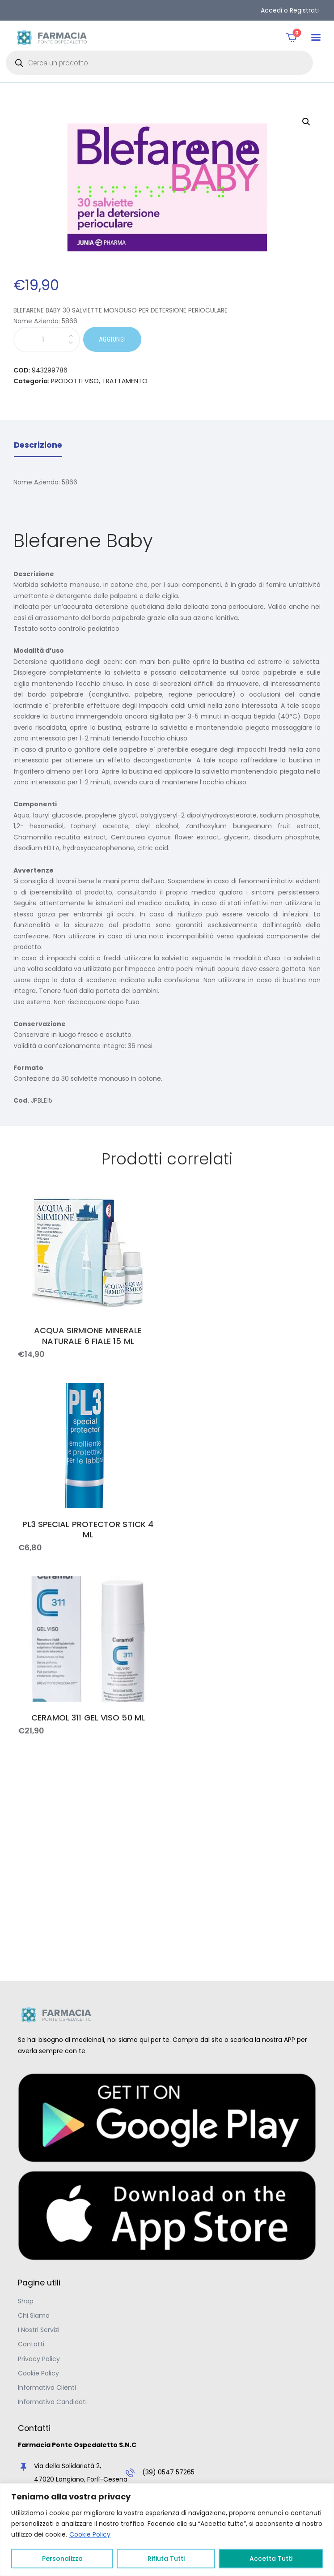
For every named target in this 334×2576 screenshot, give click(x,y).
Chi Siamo (34, 2315)
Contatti (31, 2344)
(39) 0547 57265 (168, 2472)
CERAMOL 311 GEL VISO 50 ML (88, 1717)
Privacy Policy (39, 2358)
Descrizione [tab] (38, 445)
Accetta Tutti (270, 2558)
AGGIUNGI (112, 339)
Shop (26, 2301)
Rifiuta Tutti (166, 2558)
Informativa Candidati (52, 2401)
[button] (316, 37)
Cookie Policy (89, 2534)
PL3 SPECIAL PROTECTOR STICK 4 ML (87, 1529)
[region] (167, 2529)
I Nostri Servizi (38, 2329)
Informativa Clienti (47, 2387)
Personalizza (62, 2558)
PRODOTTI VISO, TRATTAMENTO (99, 381)
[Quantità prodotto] (46, 339)
